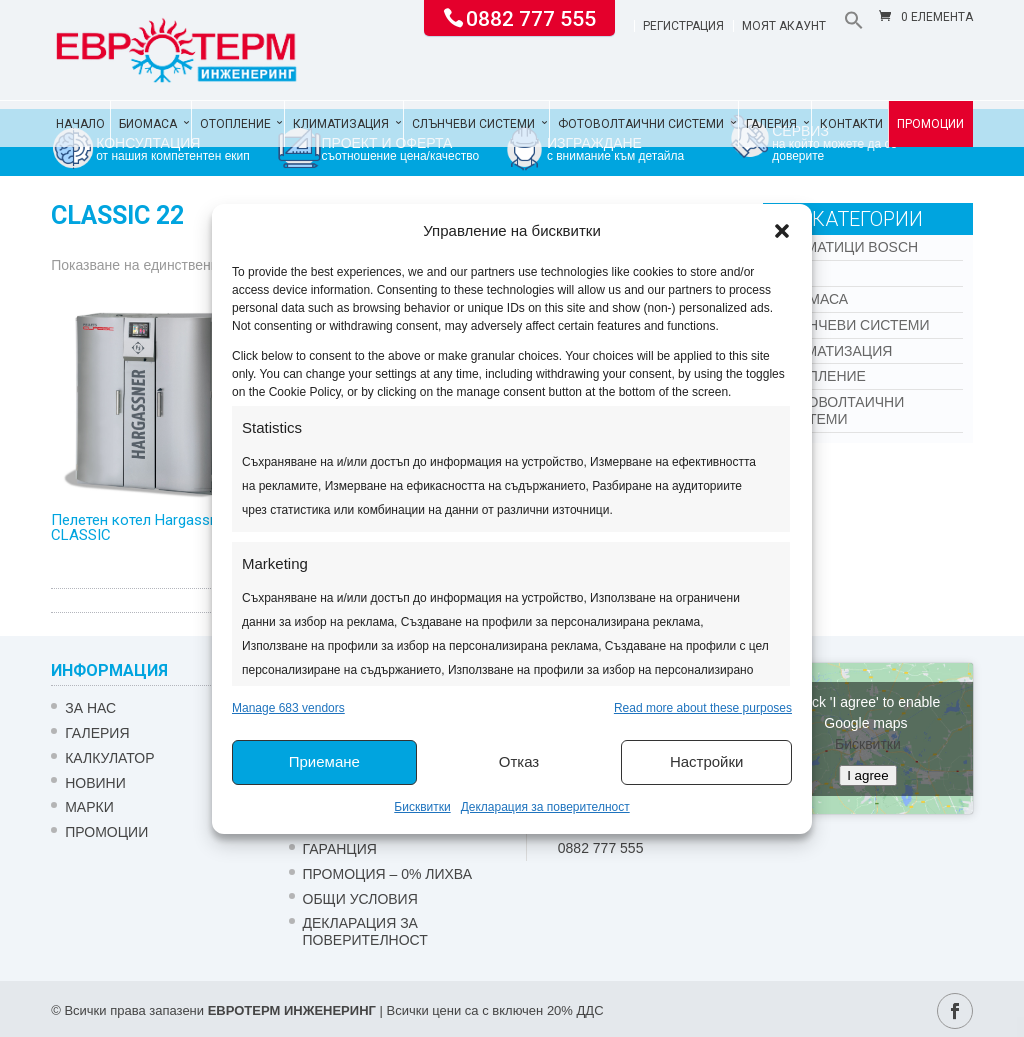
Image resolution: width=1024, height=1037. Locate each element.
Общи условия (360, 899)
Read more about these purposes (703, 708)
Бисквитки (422, 807)
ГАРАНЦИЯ (340, 849)
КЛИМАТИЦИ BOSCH (848, 247)
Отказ (519, 761)
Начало (80, 124)
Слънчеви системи (473, 124)
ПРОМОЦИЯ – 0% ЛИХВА (388, 874)
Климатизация (341, 124)
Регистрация (683, 26)
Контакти (851, 124)
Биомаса (148, 124)
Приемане (324, 761)
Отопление (235, 124)
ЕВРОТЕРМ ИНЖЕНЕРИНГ (292, 1010)
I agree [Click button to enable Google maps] (868, 775)
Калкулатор (109, 758)
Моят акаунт (784, 26)
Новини (95, 783)
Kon (793, 273)
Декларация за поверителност (545, 807)
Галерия (771, 124)
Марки (89, 807)
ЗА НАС (90, 708)
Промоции (930, 124)
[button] (782, 231)
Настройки (707, 761)
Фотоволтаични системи (641, 124)
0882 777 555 (531, 17)
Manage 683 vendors (288, 708)
